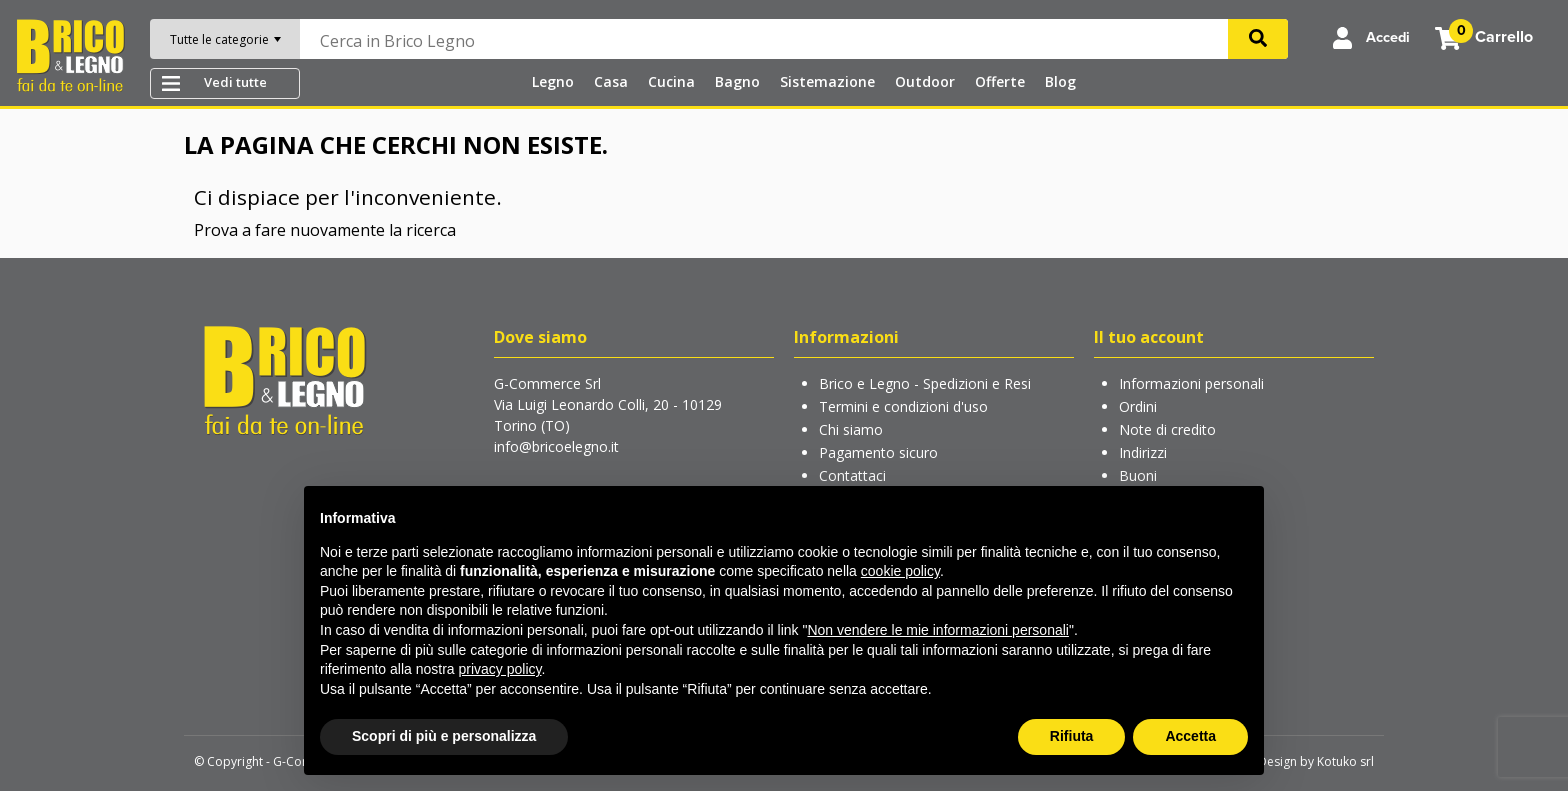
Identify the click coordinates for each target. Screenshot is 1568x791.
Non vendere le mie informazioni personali (937, 630)
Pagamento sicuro (878, 452)
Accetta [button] (1190, 736)
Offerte (998, 81)
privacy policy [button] (500, 669)
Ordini (1138, 406)
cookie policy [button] (900, 571)
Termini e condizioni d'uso (903, 406)
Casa (609, 81)
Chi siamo (851, 429)
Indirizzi (1143, 452)
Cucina (669, 81)
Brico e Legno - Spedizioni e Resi (925, 383)
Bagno (735, 81)
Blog (1058, 81)
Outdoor (923, 81)
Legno (551, 81)
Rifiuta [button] (1072, 736)
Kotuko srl (1345, 761)
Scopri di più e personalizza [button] (444, 736)
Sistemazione (825, 81)
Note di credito (1167, 429)
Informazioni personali (1191, 383)
